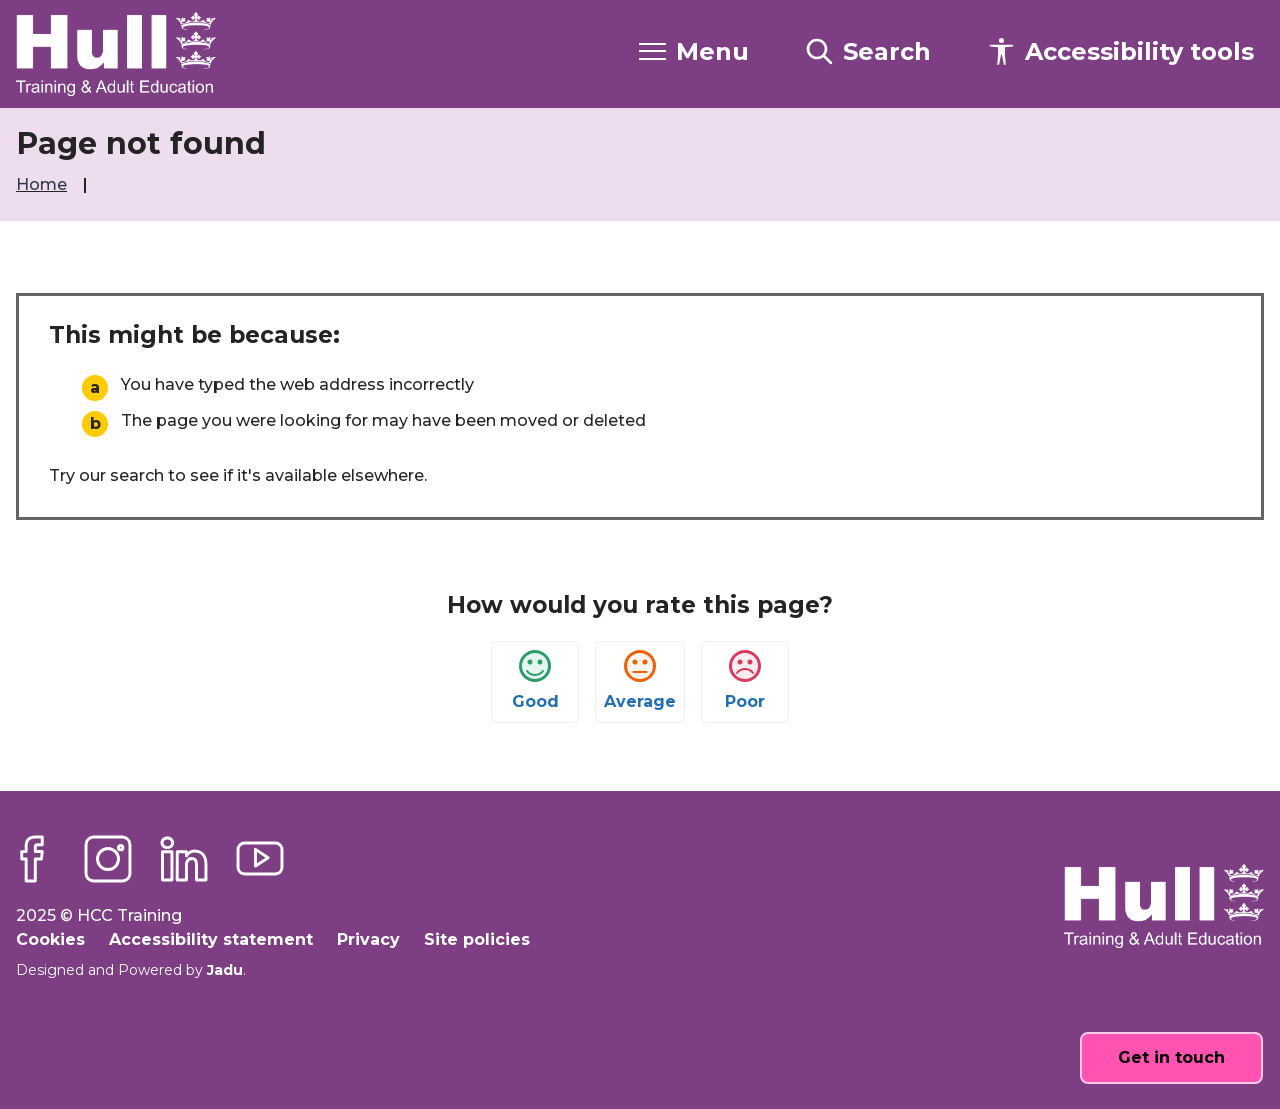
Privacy (368, 939)
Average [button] (640, 680)
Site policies (477, 939)
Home (43, 184)
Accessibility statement (211, 939)
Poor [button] (745, 680)
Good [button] (535, 680)
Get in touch (1171, 1057)
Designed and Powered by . (131, 970)
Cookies (50, 939)
